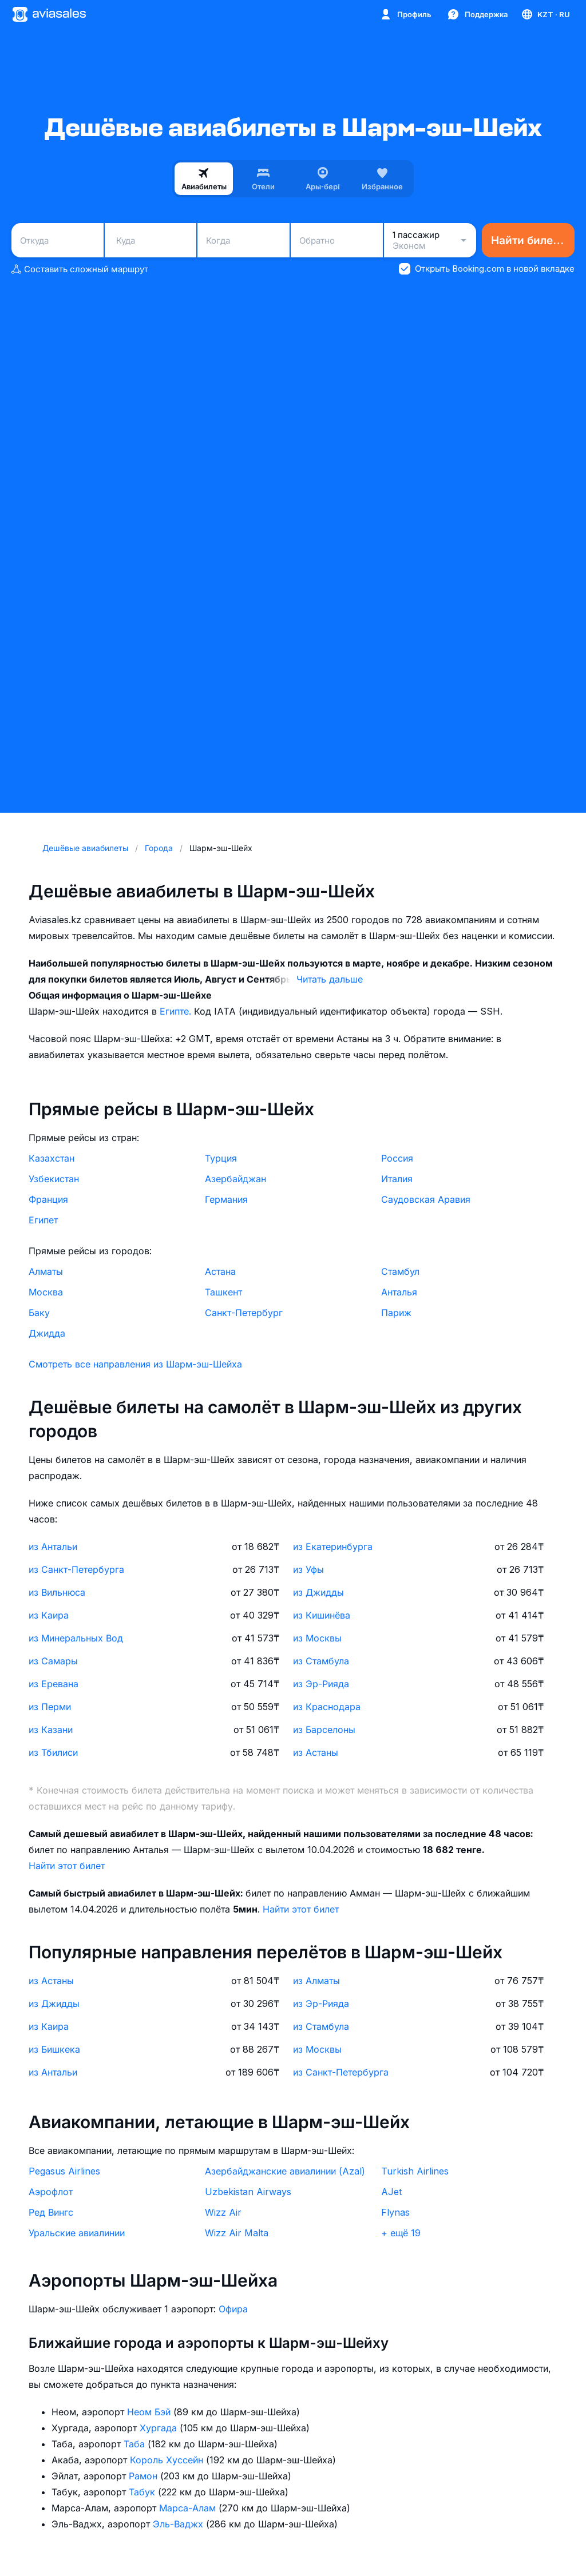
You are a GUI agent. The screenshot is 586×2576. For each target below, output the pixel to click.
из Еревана (53, 1683)
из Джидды (318, 1592)
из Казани (51, 1729)
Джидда (47, 1333)
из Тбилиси (53, 1752)
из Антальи (53, 1546)
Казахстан (51, 1158)
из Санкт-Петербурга (76, 1569)
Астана (220, 1271)
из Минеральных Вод (76, 1638)
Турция (221, 1158)
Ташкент (223, 1292)
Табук (143, 2492)
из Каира (49, 1615)
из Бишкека (54, 2049)
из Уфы (308, 1569)
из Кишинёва (321, 1615)
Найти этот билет (67, 1865)
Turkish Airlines (415, 2171)
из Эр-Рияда (321, 1683)
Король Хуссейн (168, 2460)
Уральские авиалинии (77, 2233)
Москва (46, 1292)
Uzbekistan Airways (248, 2191)
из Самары (53, 1661)
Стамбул (400, 1271)
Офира (233, 2309)
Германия (226, 1199)
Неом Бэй (150, 2412)
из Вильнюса (57, 1592)
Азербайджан (235, 1178)
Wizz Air (223, 2212)
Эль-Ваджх (179, 2524)
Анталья (399, 1292)
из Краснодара (327, 1706)
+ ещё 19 (401, 2233)
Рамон (144, 2476)
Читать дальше (329, 979)
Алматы (46, 1271)
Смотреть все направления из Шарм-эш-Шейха (135, 1364)
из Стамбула (321, 1661)
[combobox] (57, 240)
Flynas (395, 2212)
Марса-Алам (189, 2508)
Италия (397, 1178)
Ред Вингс (51, 2212)
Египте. (177, 1011)
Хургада (160, 2428)
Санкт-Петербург (244, 1312)
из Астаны (315, 1752)
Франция (48, 1199)
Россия (397, 1158)
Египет (43, 1220)
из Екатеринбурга (333, 1546)
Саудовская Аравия (425, 1199)
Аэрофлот (51, 2191)
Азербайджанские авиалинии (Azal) (285, 2171)
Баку (39, 1312)
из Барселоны (324, 1729)
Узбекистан (54, 1178)
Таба (136, 2444)
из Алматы (316, 1980)
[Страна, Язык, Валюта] (545, 14)
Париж (396, 1312)
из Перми (50, 1706)
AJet (391, 2191)
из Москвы (317, 1638)
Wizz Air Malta (236, 2233)
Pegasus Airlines (64, 2171)
